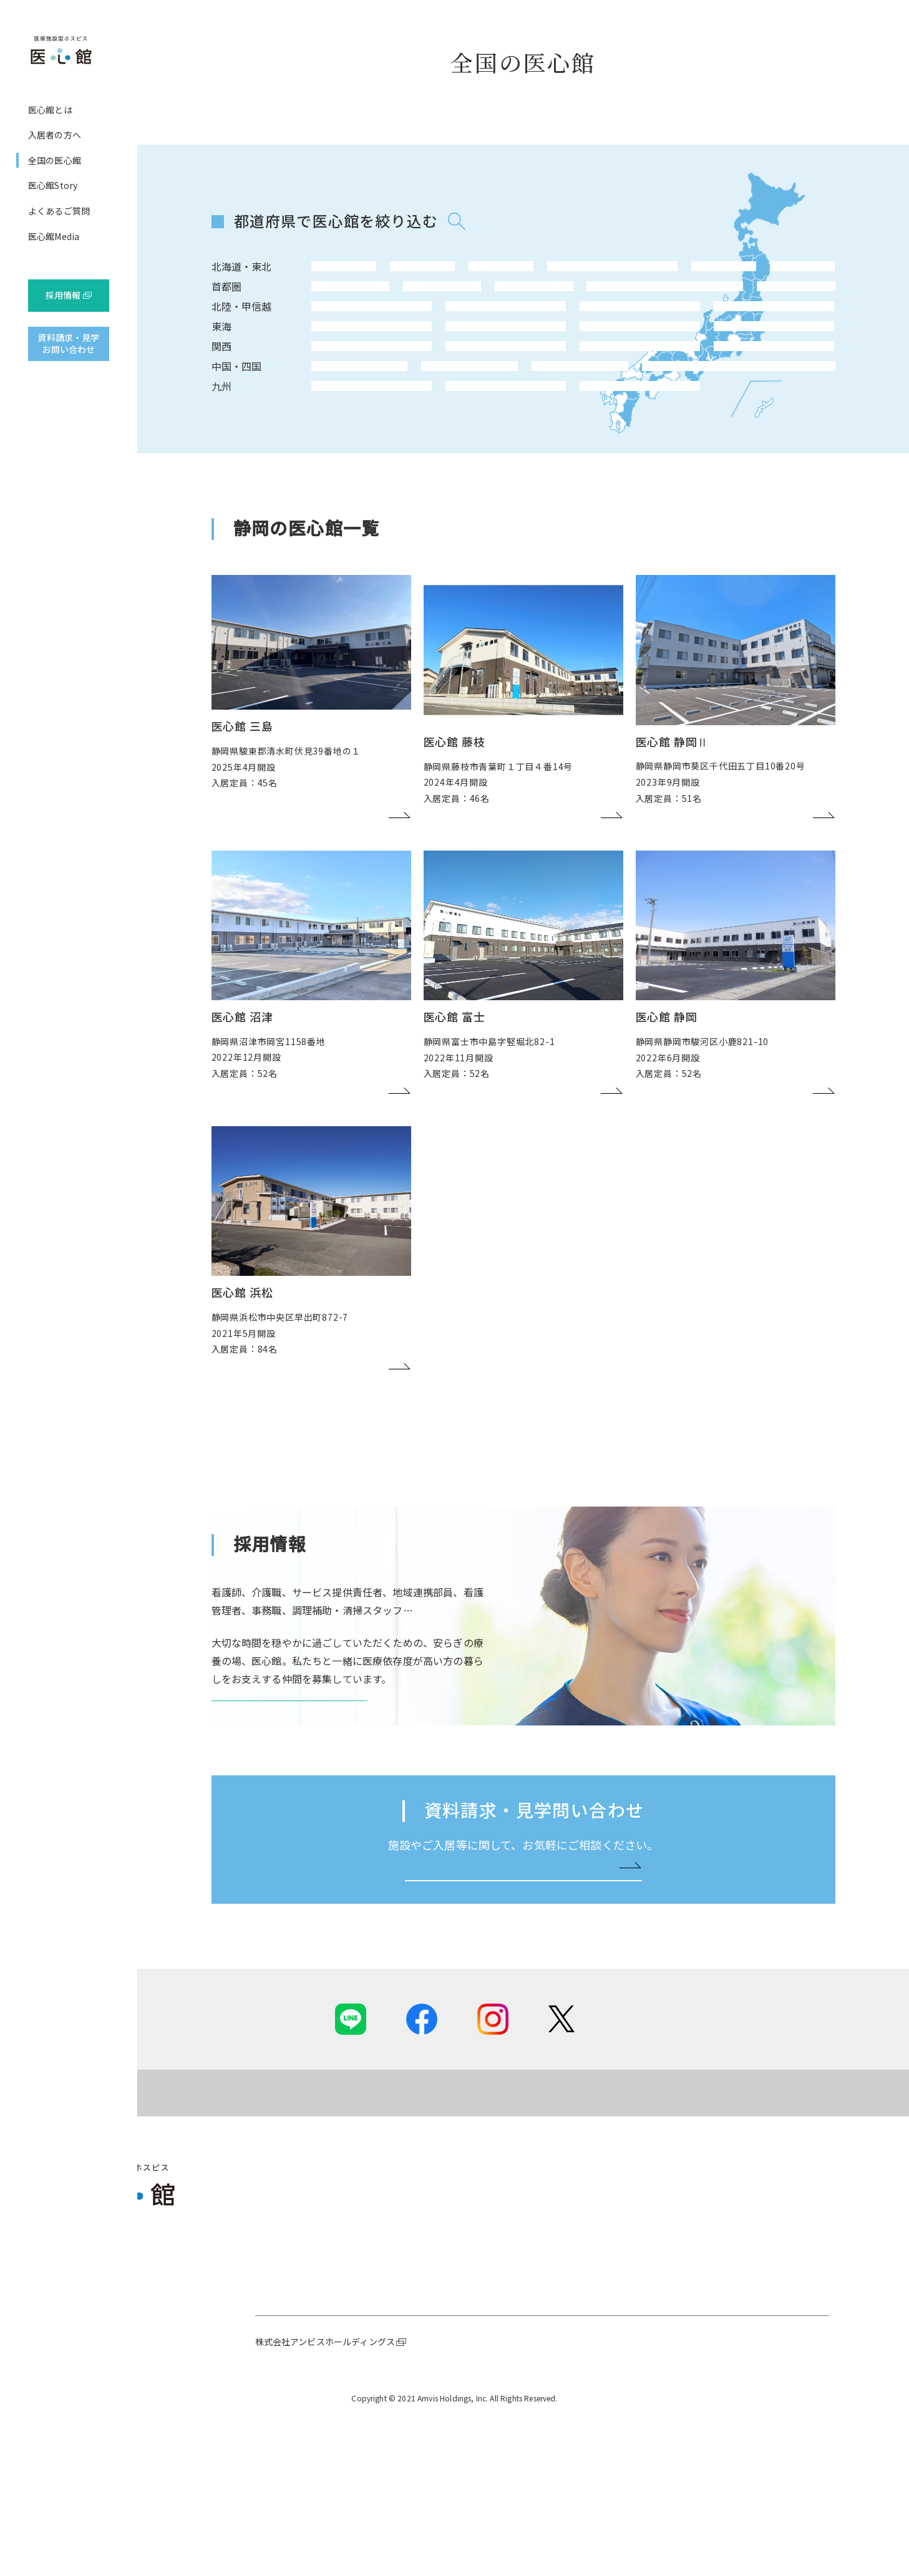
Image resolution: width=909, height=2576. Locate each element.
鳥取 (333, 439)
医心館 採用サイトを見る (283, 1810)
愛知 (333, 372)
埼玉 (475, 305)
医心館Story (52, 185)
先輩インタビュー (772, 2402)
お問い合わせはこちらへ (517, 2022)
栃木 (570, 305)
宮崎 (428, 472)
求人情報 (754, 2436)
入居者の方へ (54, 134)
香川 (475, 439)
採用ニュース (763, 2350)
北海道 (333, 271)
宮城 (475, 271)
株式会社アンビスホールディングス (325, 2499)
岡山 (381, 439)
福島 (618, 271)
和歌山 (428, 405)
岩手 (428, 271)
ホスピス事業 (281, 2367)
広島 (428, 439)
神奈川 (381, 305)
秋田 (523, 271)
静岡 (381, 372)
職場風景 (754, 2419)
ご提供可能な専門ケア (455, 2350)
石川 (428, 338)
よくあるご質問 (59, 211)
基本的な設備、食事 (450, 2367)
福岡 (333, 472)
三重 (428, 372)
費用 (420, 2402)
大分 (381, 472)
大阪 (333, 405)
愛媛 (523, 439)
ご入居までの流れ (446, 2385)
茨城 (523, 305)
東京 (333, 305)
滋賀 (475, 405)
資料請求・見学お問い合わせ (68, 343)
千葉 (428, 305)
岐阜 (475, 372)
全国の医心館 (54, 160)
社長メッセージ (286, 2350)
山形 (570, 271)
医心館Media (53, 236)
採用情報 (63, 295)
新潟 (381, 338)
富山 (475, 338)
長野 (333, 338)
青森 (381, 271)
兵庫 (381, 405)
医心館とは (50, 110)
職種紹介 (754, 2385)
